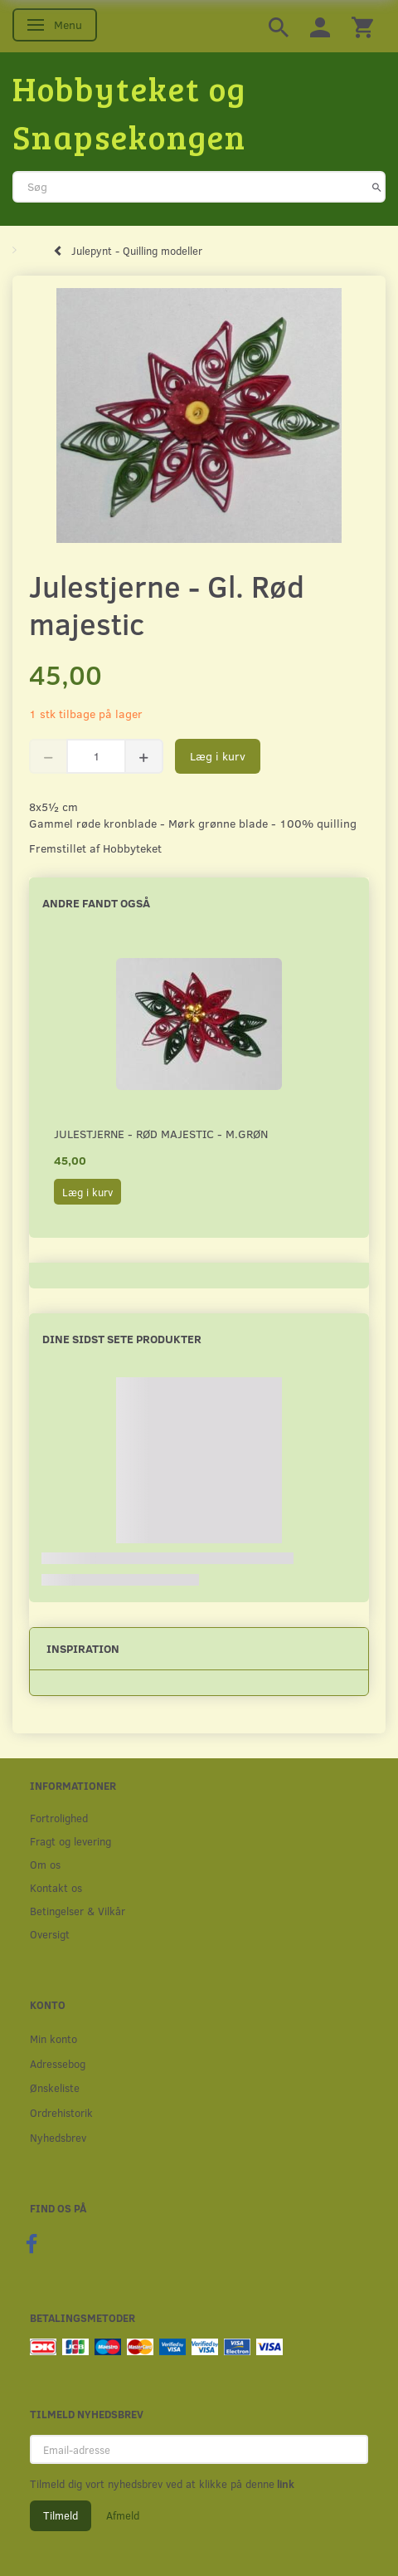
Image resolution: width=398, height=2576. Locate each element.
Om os (45, 1864)
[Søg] (376, 186)
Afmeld (122, 2515)
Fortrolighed (59, 1818)
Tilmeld (60, 2515)
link (284, 2483)
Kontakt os (56, 1887)
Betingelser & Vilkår (77, 1911)
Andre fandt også (96, 903)
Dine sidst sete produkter (121, 1339)
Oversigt (50, 1934)
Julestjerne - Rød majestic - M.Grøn (161, 1133)
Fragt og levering (70, 1841)
